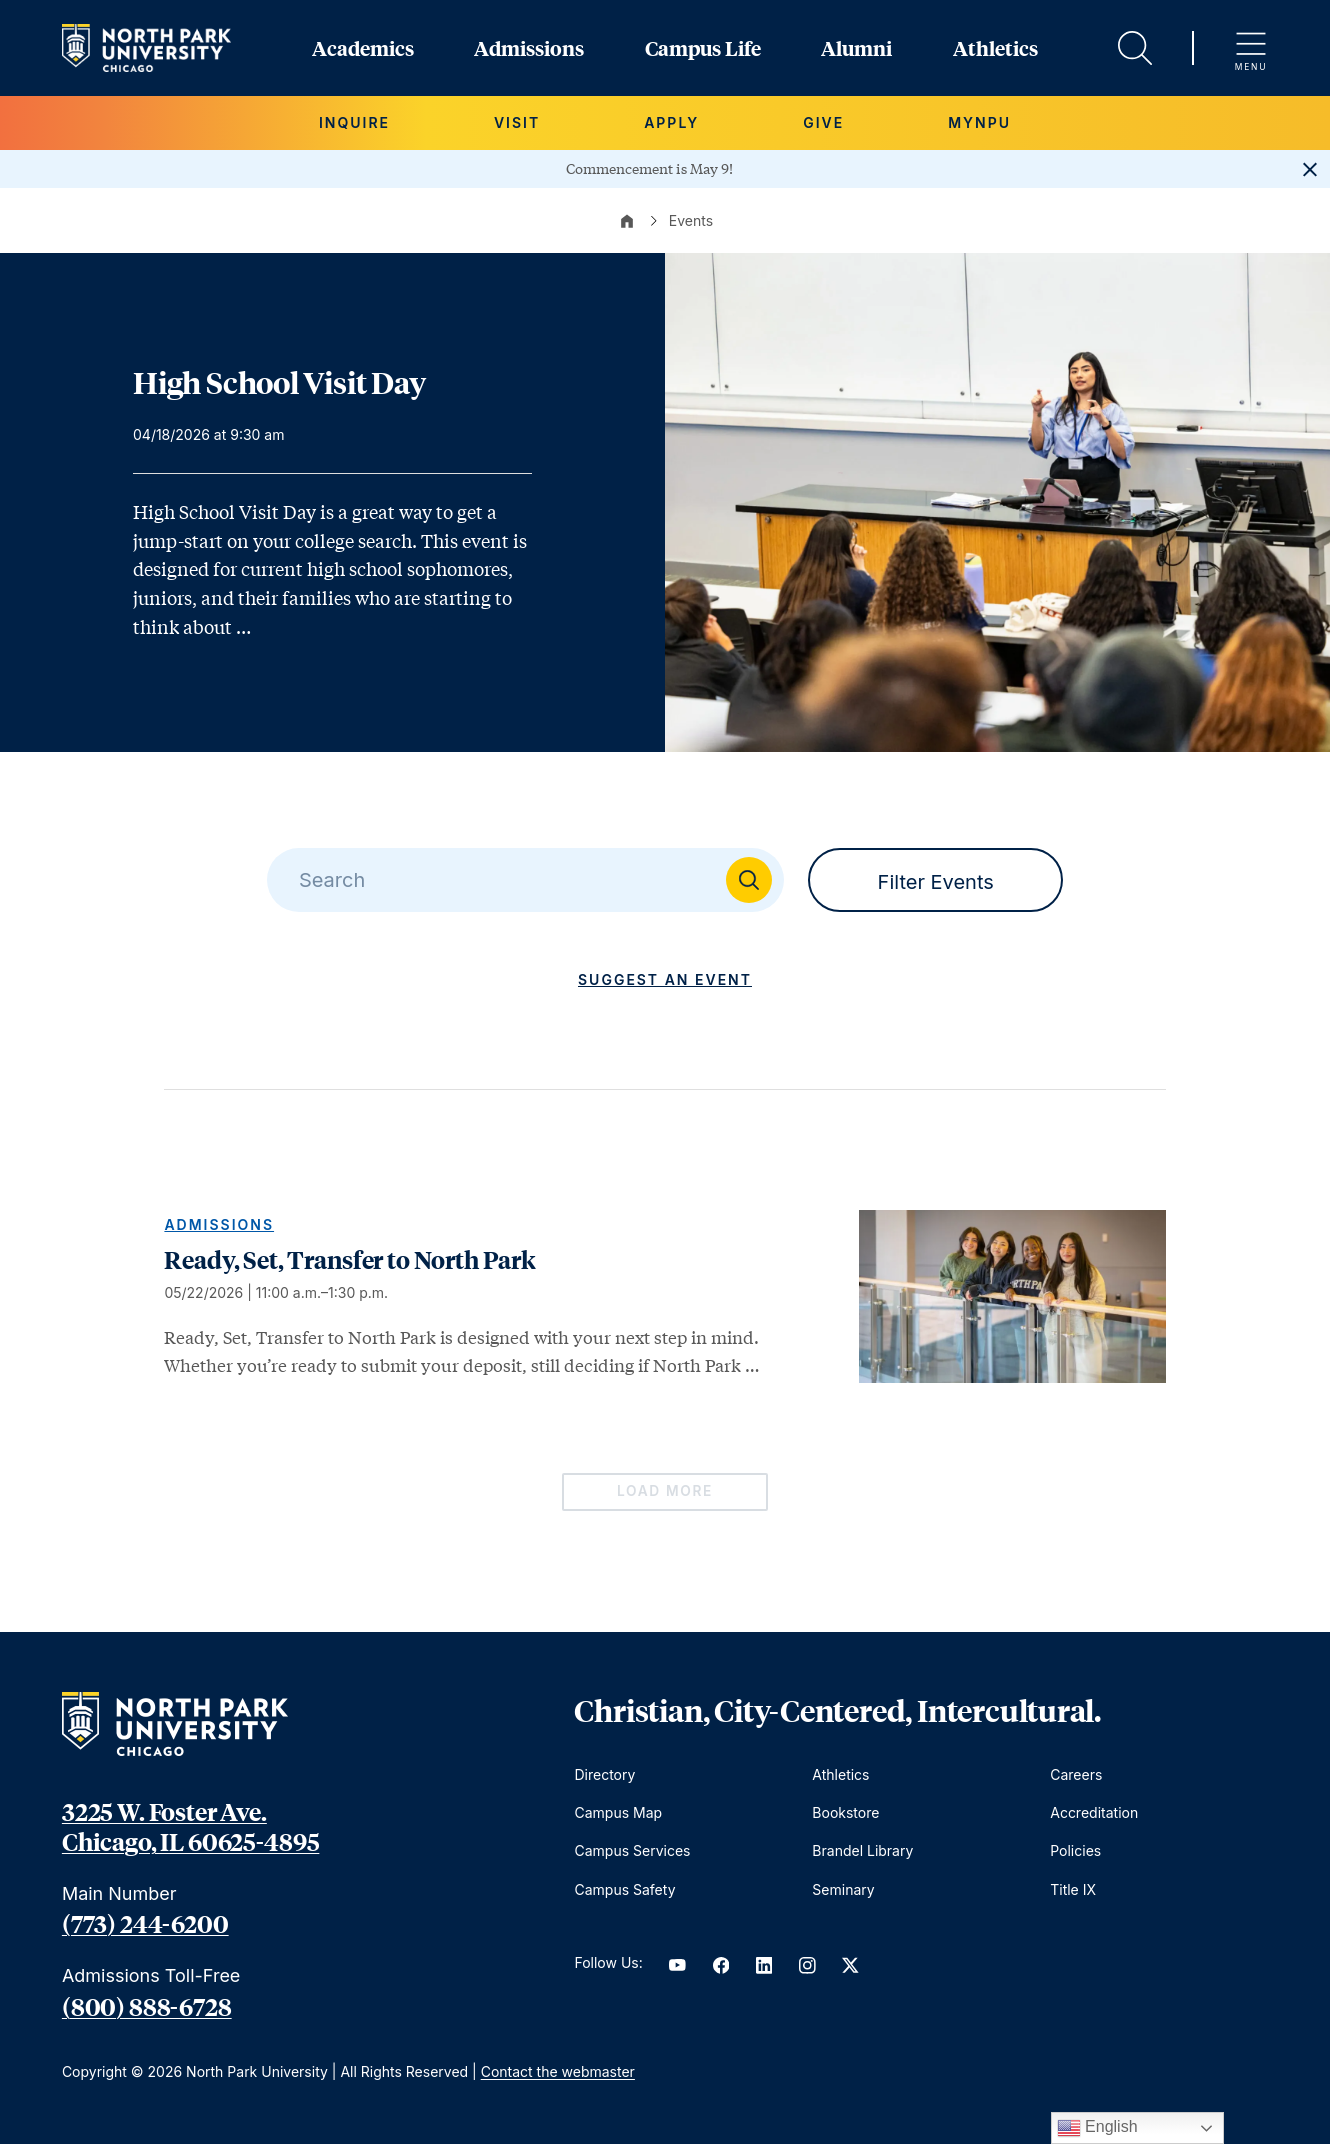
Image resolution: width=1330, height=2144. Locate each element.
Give (823, 122)
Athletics (995, 48)
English (1097, 2128)
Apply (671, 122)
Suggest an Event (665, 979)
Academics (363, 48)
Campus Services (632, 1850)
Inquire (354, 122)
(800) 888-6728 (147, 2006)
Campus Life (703, 48)
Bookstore (845, 1812)
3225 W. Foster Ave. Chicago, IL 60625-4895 (190, 1826)
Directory (604, 1774)
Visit (517, 122)
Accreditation (1094, 1812)
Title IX (1073, 1889)
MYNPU (979, 122)
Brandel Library (862, 1850)
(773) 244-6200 (145, 1923)
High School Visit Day (279, 382)
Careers (1076, 1774)
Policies (1075, 1850)
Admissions (529, 48)
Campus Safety (624, 1889)
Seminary (843, 1889)
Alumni (856, 48)
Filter (936, 882)
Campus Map (618, 1812)
